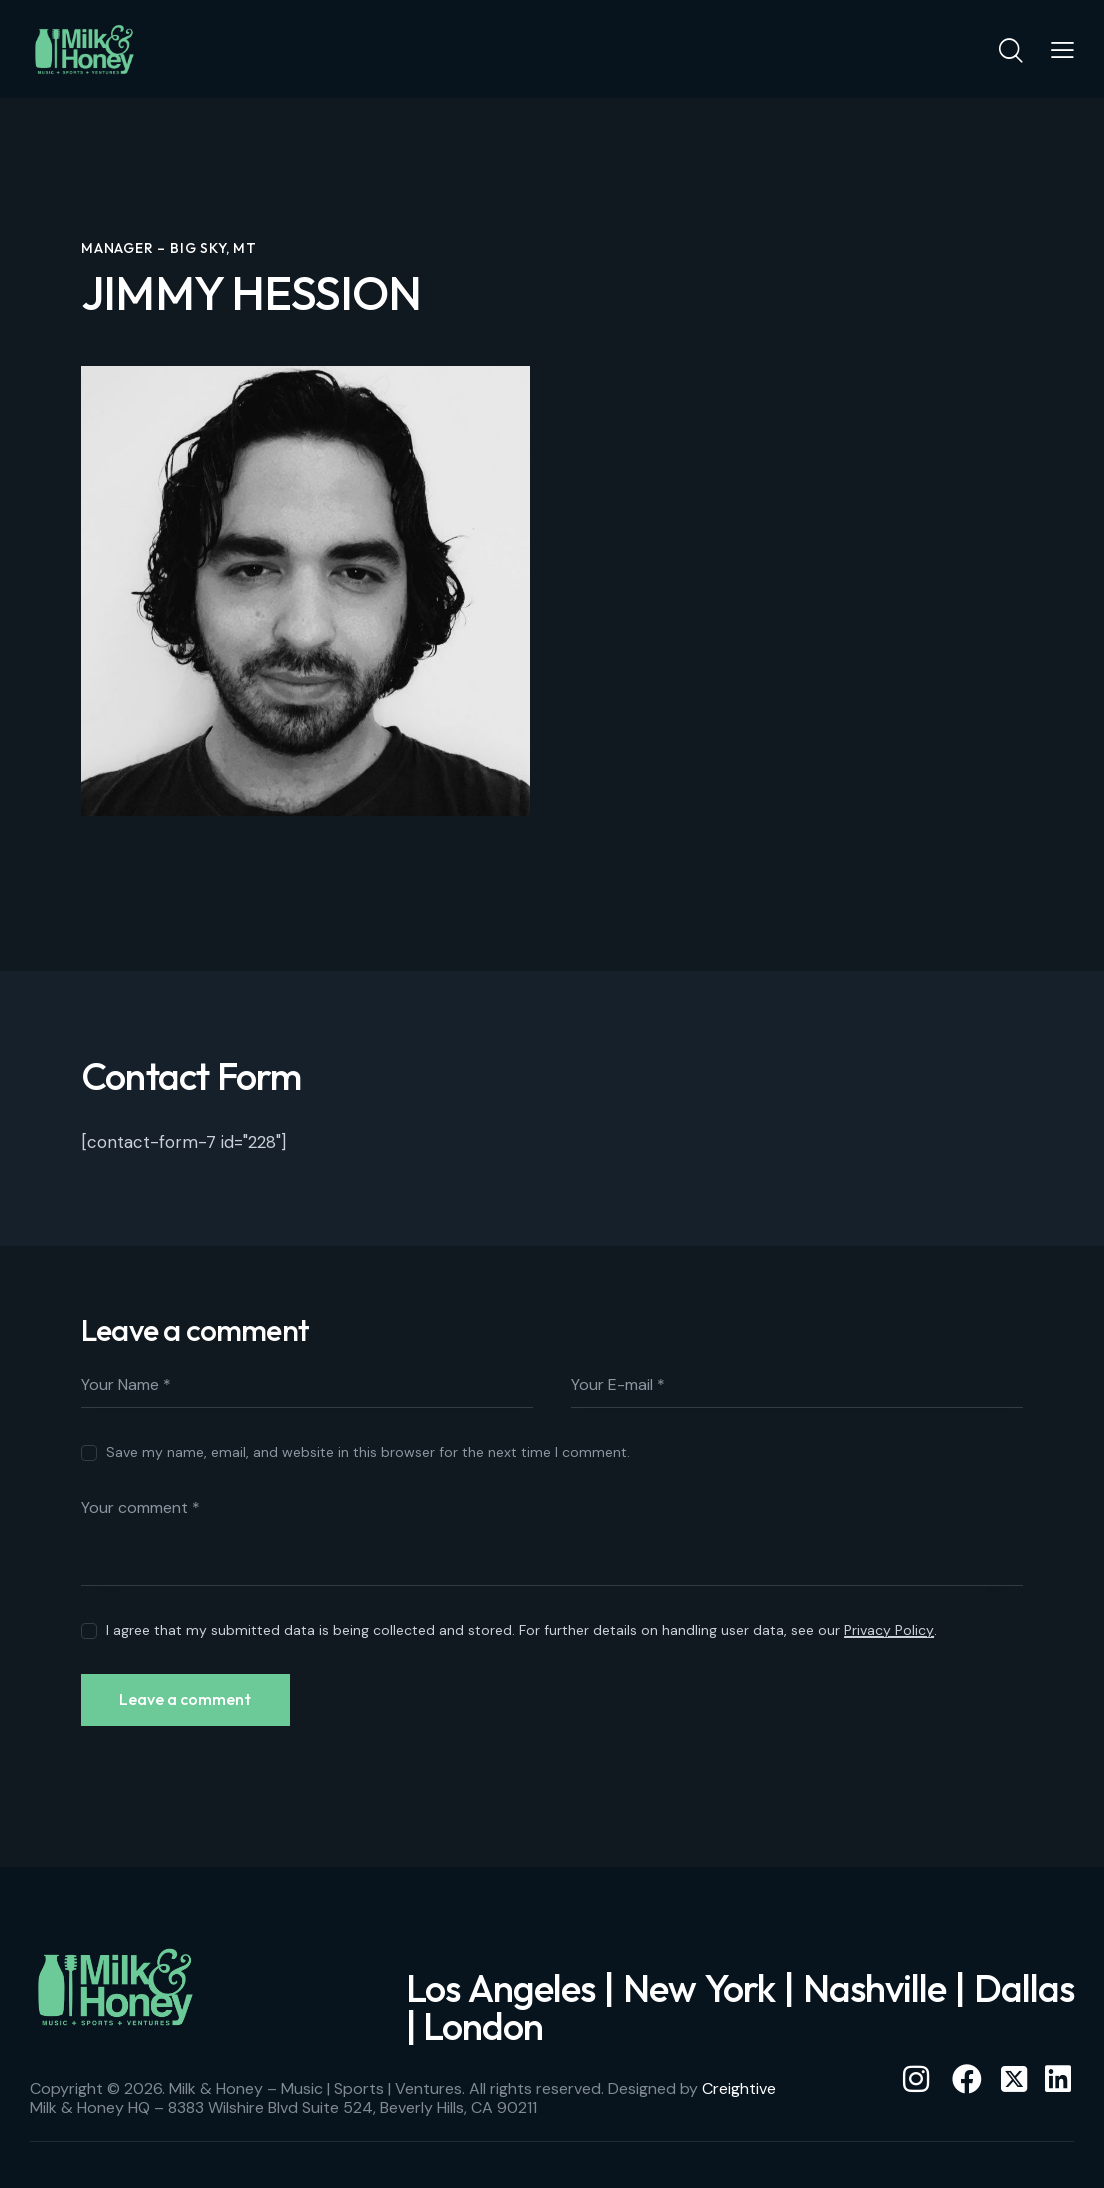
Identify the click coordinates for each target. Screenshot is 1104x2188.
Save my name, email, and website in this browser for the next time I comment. (368, 1452)
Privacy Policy (889, 1630)
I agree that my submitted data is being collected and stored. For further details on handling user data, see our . (521, 1630)
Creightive (739, 2090)
